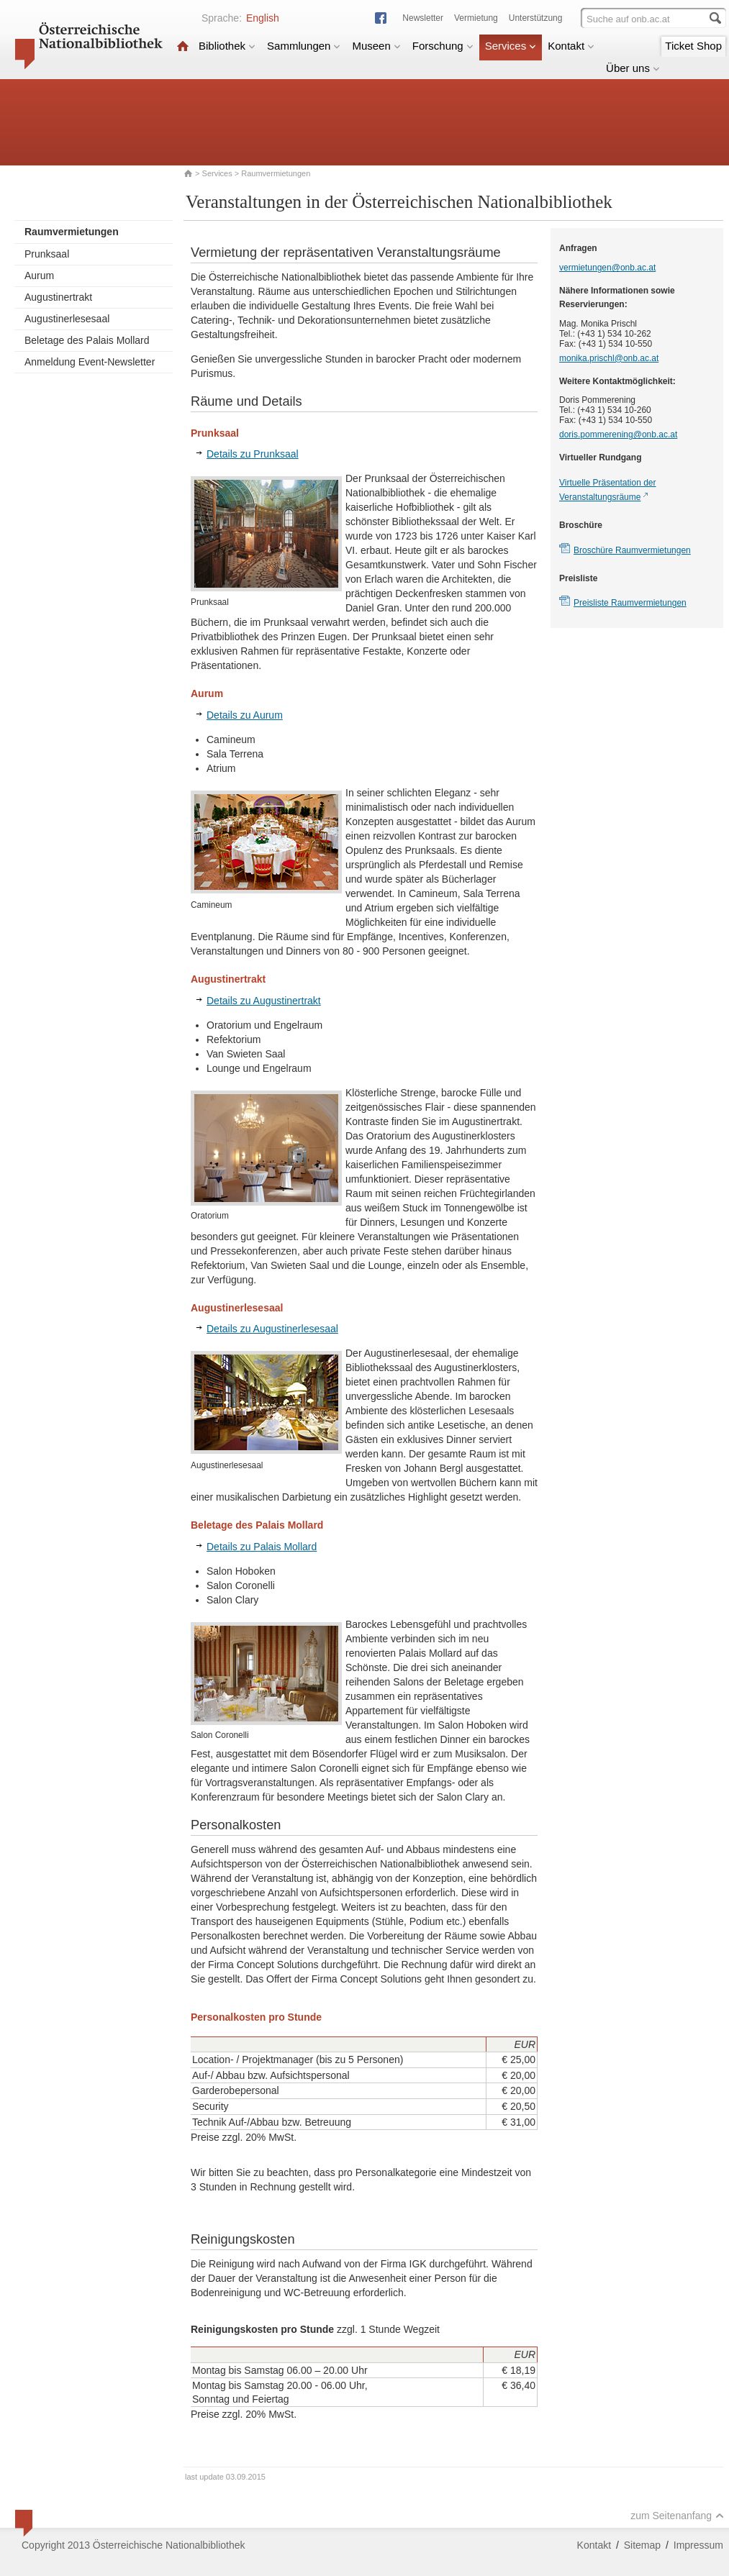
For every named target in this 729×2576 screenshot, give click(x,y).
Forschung (443, 46)
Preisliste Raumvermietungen (630, 603)
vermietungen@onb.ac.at (607, 268)
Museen (376, 46)
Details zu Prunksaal (253, 454)
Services (511, 46)
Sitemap (642, 2545)
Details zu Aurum (245, 715)
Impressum (698, 2545)
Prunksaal (46, 254)
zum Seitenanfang (677, 2515)
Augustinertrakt (58, 297)
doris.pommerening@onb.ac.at (618, 434)
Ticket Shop (693, 46)
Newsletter (422, 18)
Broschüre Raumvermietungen (632, 550)
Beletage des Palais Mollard (87, 340)
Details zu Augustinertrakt (264, 1000)
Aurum (39, 275)
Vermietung (476, 18)
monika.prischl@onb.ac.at (608, 358)
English (262, 18)
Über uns (633, 68)
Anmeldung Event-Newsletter (89, 362)
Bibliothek (227, 46)
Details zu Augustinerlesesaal (272, 1328)
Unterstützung (536, 18)
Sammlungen (303, 46)
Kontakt (571, 46)
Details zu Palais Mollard (262, 1546)
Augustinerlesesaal (66, 318)
